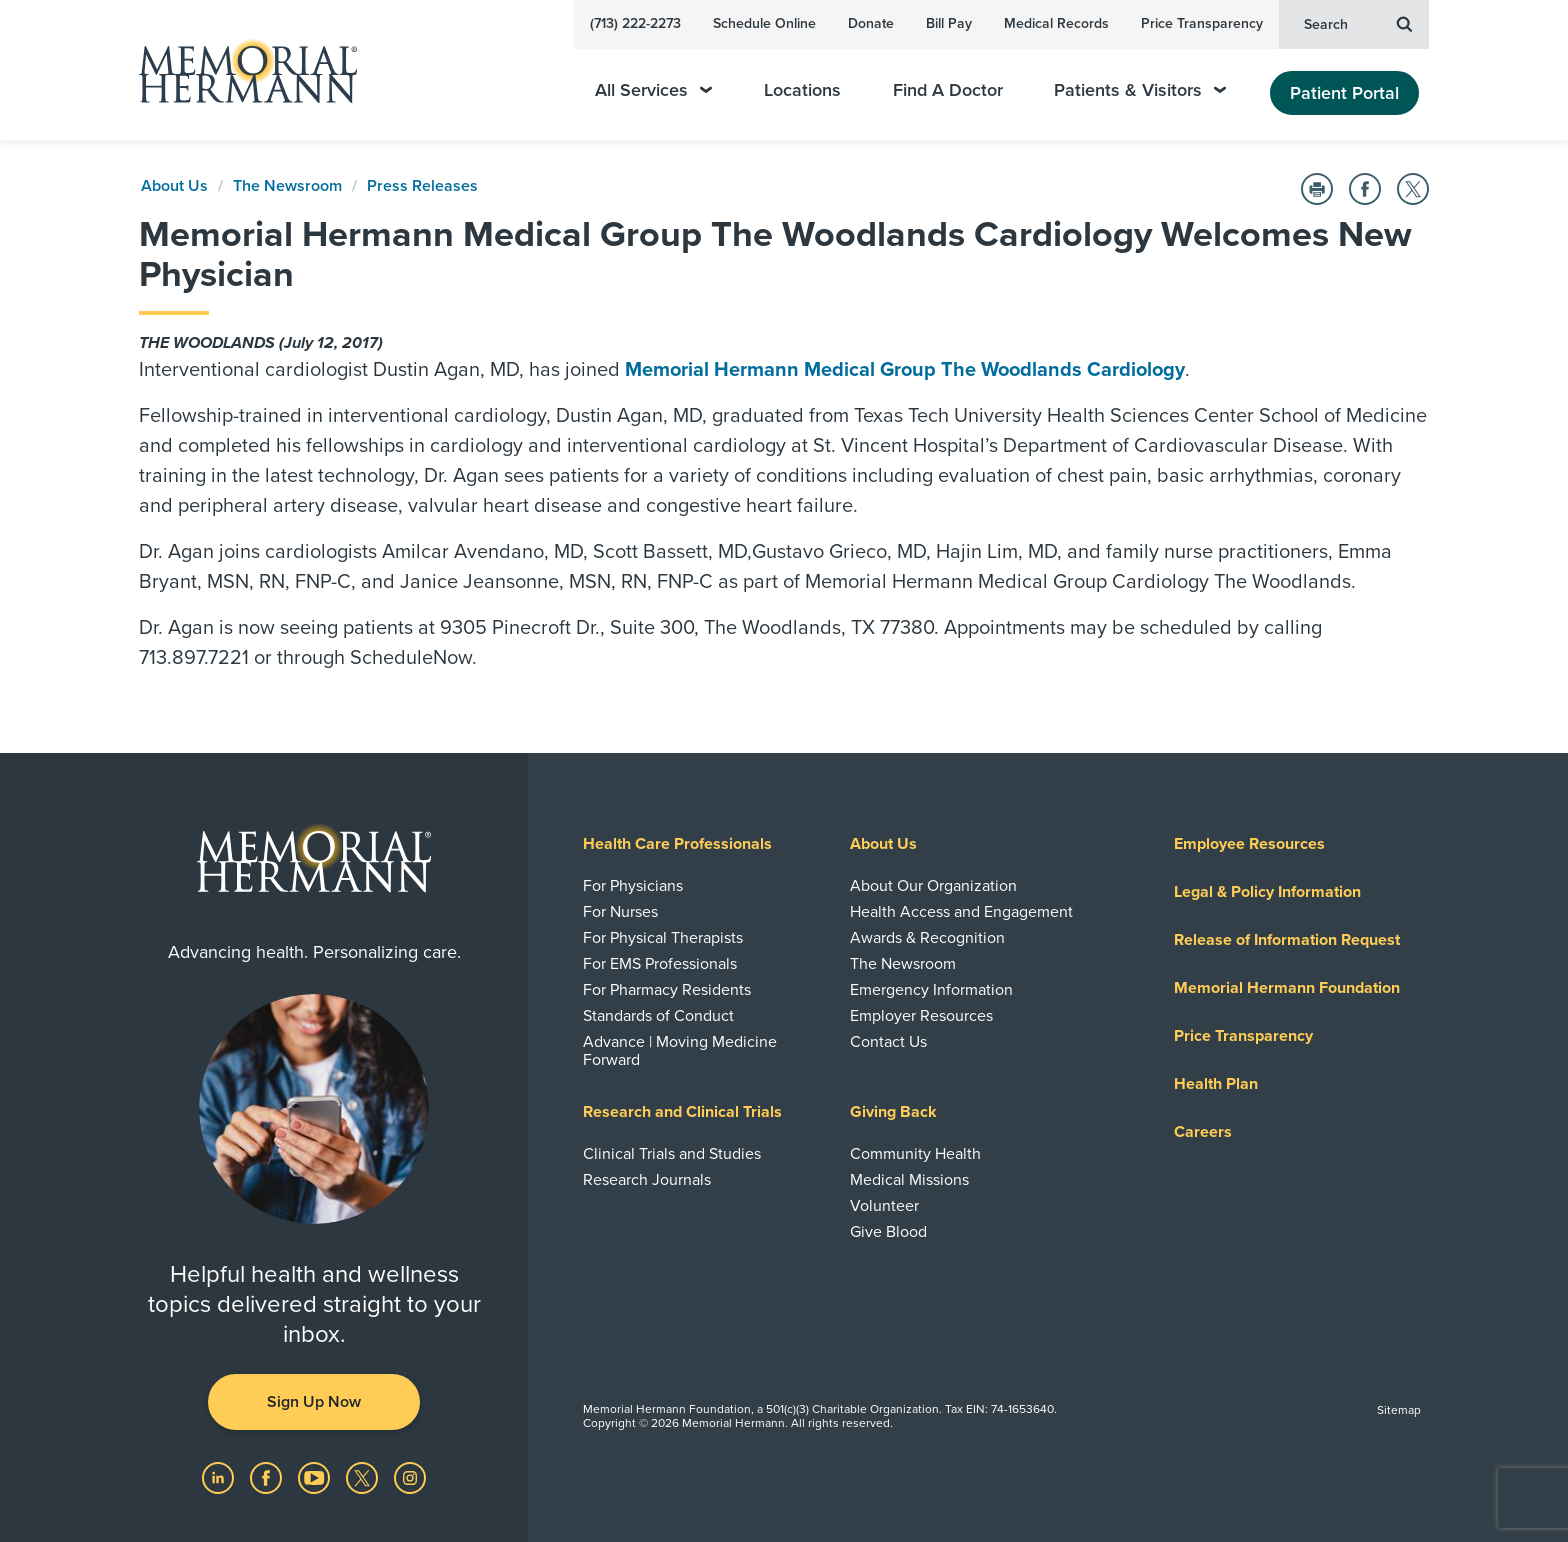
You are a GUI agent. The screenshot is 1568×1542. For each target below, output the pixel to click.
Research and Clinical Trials (682, 1112)
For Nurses (620, 912)
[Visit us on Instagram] (410, 1477)
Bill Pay (949, 23)
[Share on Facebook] (1365, 189)
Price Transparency (1202, 23)
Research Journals (647, 1180)
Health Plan (1216, 1084)
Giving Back (893, 1112)
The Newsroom (287, 186)
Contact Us (888, 1042)
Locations (802, 90)
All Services (653, 90)
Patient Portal (1344, 93)
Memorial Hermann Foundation (1287, 988)
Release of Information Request (1287, 940)
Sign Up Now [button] (314, 1402)
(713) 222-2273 (635, 23)
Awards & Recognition (927, 938)
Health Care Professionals (677, 844)
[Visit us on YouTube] (316, 1477)
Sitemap (1399, 1410)
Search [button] (1358, 23)
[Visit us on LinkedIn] (220, 1477)
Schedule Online (764, 23)
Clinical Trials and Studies (672, 1154)
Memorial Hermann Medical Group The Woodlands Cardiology (905, 370)
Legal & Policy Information (1267, 892)
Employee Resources (1249, 844)
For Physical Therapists (663, 938)
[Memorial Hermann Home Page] (239, 70)
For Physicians (633, 886)
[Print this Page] (1317, 189)
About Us (174, 186)
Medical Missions (909, 1180)
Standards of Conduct (658, 1016)
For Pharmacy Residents (667, 990)
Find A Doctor (948, 90)
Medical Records (1056, 23)
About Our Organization (933, 886)
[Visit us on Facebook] (268, 1477)
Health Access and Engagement (961, 912)
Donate (871, 23)
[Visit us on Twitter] (364, 1477)
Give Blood (888, 1232)
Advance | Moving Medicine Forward (680, 1051)
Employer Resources (921, 1016)
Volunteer (884, 1206)
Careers (1203, 1132)
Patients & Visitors (1140, 90)
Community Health (915, 1154)
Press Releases (422, 186)
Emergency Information (931, 990)
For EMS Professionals (660, 964)
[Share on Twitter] (1413, 189)
